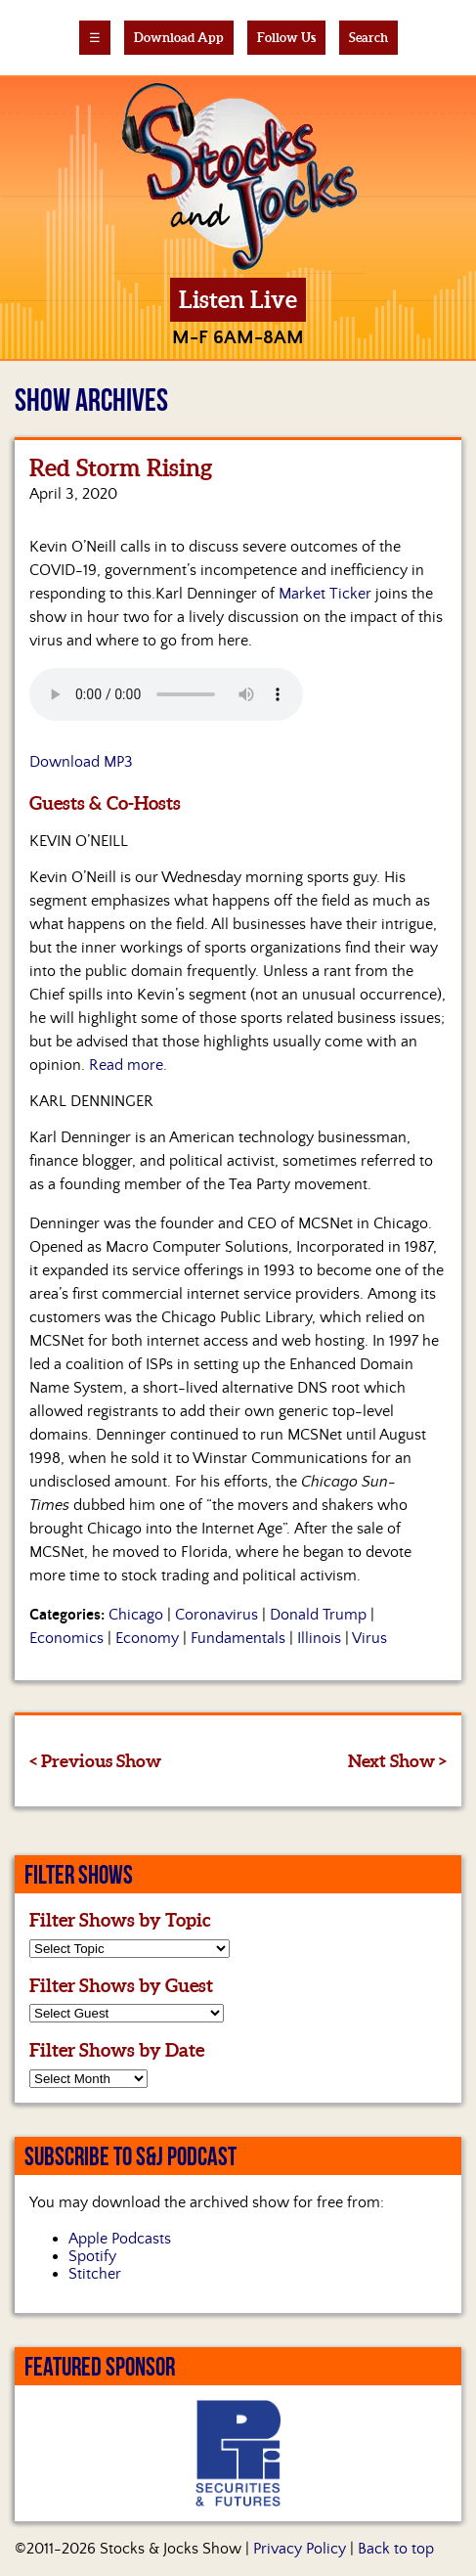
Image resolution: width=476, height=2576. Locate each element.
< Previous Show (95, 1761)
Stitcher (94, 2274)
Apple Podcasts (119, 2238)
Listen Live (238, 300)
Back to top (396, 2548)
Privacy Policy (299, 2548)
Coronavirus (216, 1614)
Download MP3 (81, 762)
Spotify (92, 2256)
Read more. (128, 1065)
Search (368, 37)
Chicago (135, 1614)
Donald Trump (318, 1614)
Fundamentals (238, 1638)
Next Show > (397, 1761)
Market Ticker (325, 593)
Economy (147, 1638)
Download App (179, 37)
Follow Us (286, 37)
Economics (66, 1638)
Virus (369, 1638)
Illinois (319, 1638)
